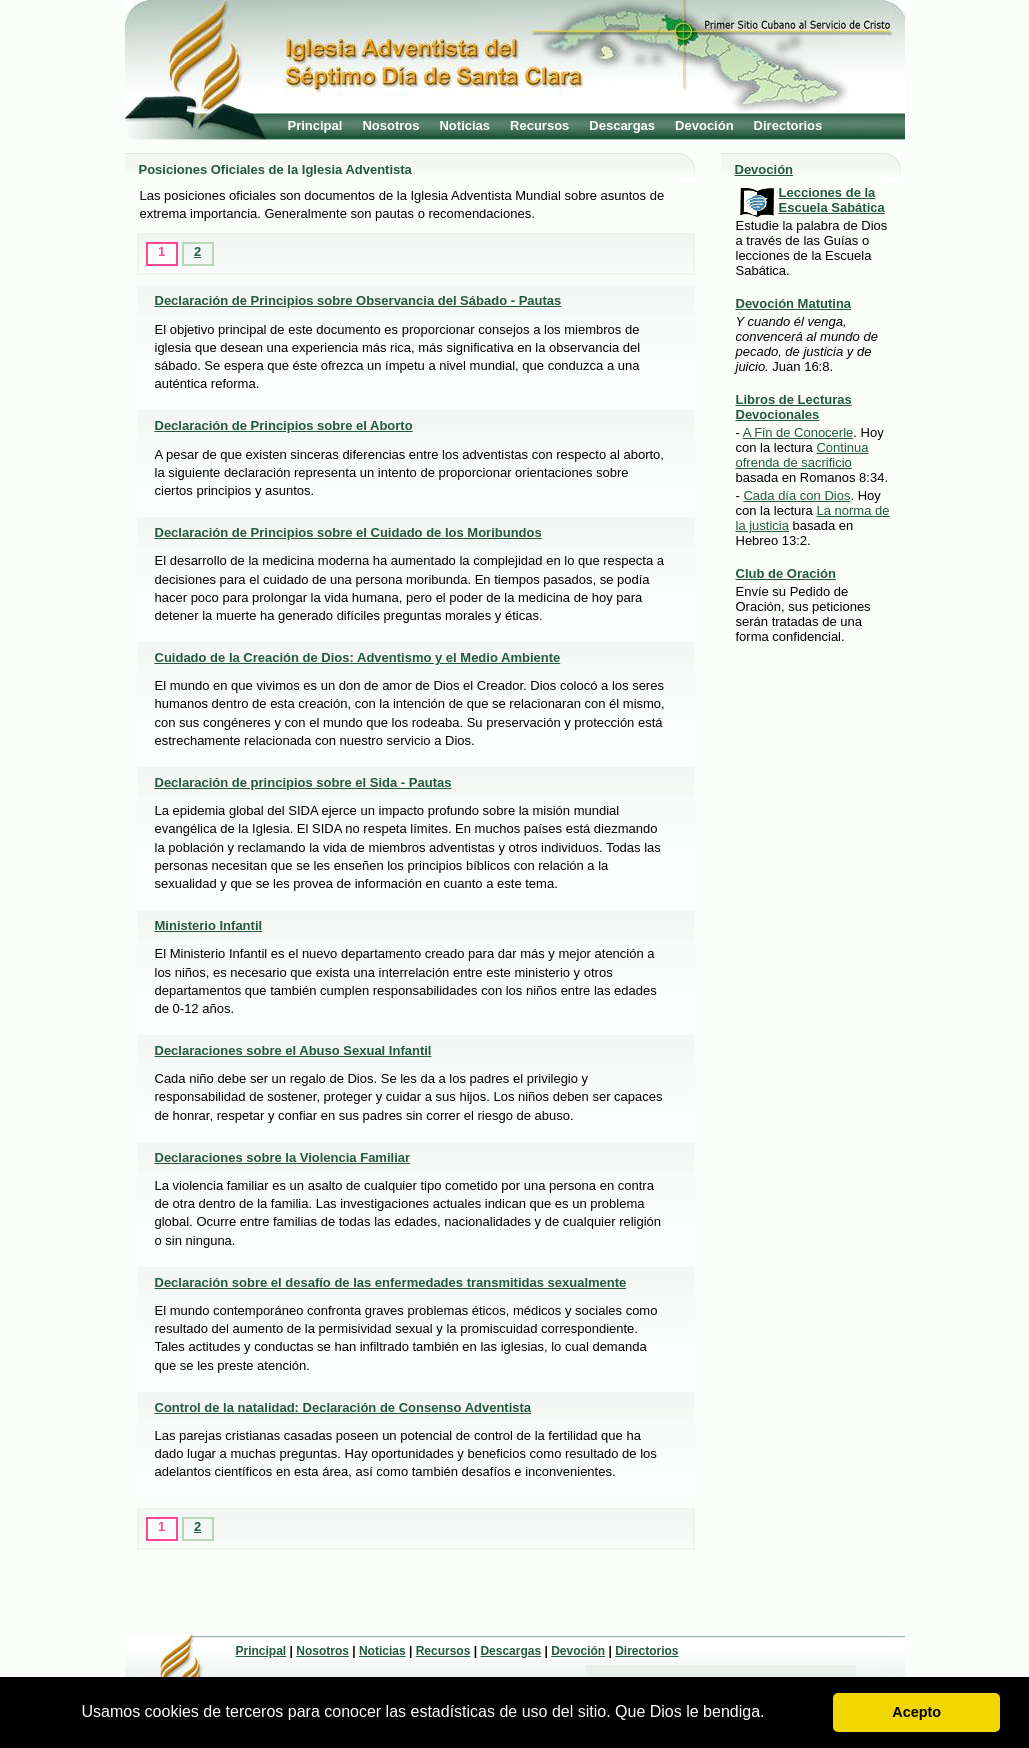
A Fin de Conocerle (798, 432)
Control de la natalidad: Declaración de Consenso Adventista (343, 1407)
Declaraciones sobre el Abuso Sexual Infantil (293, 1050)
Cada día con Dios (796, 495)
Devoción (704, 125)
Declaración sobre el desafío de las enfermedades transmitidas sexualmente (391, 1282)
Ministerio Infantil (209, 925)
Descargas (622, 125)
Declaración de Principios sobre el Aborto (284, 425)
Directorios (788, 125)
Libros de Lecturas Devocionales (794, 407)
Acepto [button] (916, 1712)
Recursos (539, 125)
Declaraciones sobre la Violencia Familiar (283, 1157)
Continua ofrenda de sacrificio (802, 455)
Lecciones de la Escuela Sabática (832, 200)
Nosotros (390, 125)
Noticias (464, 125)
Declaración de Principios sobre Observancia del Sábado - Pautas (358, 300)
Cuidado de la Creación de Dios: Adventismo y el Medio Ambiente (358, 657)
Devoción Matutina (794, 303)
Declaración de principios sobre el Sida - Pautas (303, 782)
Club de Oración (786, 573)
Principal (315, 125)
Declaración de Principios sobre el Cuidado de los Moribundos (348, 532)
